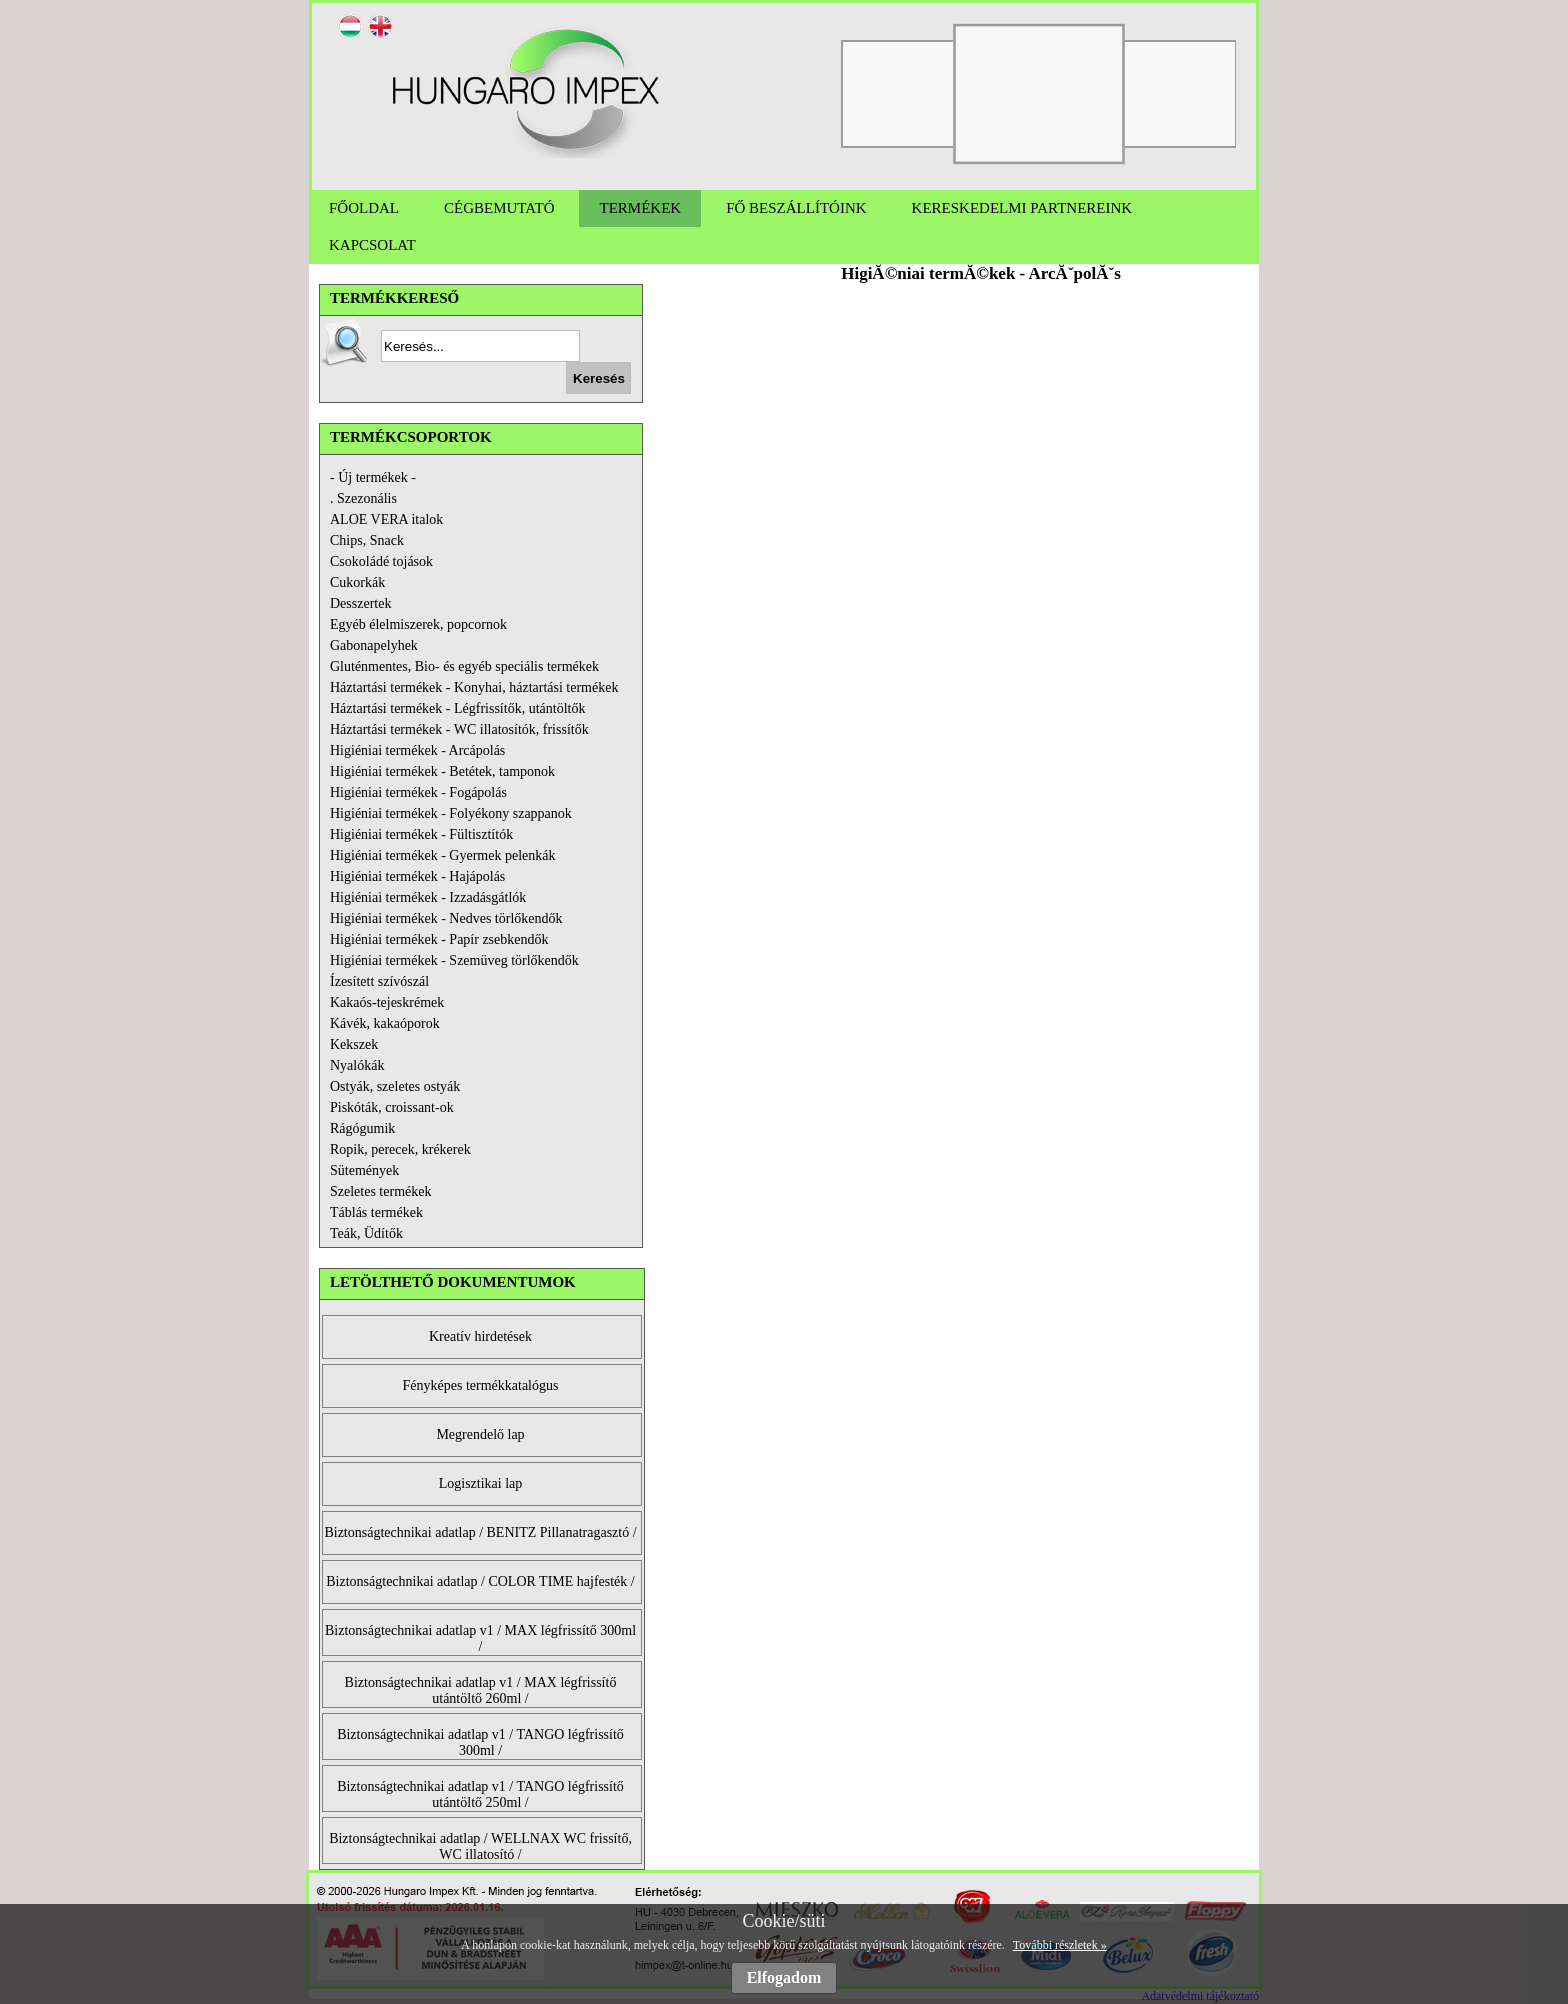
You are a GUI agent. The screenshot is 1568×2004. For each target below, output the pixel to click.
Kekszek (354, 1044)
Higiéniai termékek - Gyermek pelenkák (442, 855)
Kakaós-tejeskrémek (387, 1002)
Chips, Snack (367, 540)
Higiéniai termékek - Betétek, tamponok (442, 771)
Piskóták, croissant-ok (392, 1107)
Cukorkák (357, 582)
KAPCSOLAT (372, 245)
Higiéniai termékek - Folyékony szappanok (451, 813)
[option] (907, 94)
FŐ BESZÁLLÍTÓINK (796, 208)
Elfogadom (784, 1977)
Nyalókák (357, 1065)
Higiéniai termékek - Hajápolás (417, 876)
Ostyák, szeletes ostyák (395, 1086)
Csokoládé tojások (381, 561)
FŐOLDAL (364, 208)
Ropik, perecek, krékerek (400, 1149)
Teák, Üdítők (366, 1233)
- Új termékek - (373, 477)
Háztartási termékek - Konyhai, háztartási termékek (474, 687)
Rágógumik (362, 1128)
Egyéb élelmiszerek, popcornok (418, 624)
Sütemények (364, 1170)
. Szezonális (363, 498)
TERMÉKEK (640, 208)
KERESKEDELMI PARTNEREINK (1022, 208)
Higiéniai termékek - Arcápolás (417, 750)
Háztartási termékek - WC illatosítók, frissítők (459, 729)
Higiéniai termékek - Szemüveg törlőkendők (454, 960)
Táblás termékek (376, 1212)
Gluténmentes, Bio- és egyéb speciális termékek (464, 666)
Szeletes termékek (380, 1191)
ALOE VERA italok (386, 519)
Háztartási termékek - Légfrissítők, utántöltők (457, 708)
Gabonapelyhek (374, 645)
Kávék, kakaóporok (385, 1023)
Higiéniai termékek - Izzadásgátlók (428, 897)
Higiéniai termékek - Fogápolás (418, 792)
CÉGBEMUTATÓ (499, 208)
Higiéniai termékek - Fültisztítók (421, 834)
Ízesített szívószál (379, 981)
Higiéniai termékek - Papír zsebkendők (439, 939)
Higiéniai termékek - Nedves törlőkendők (446, 918)
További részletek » (1060, 1945)
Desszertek (360, 603)
